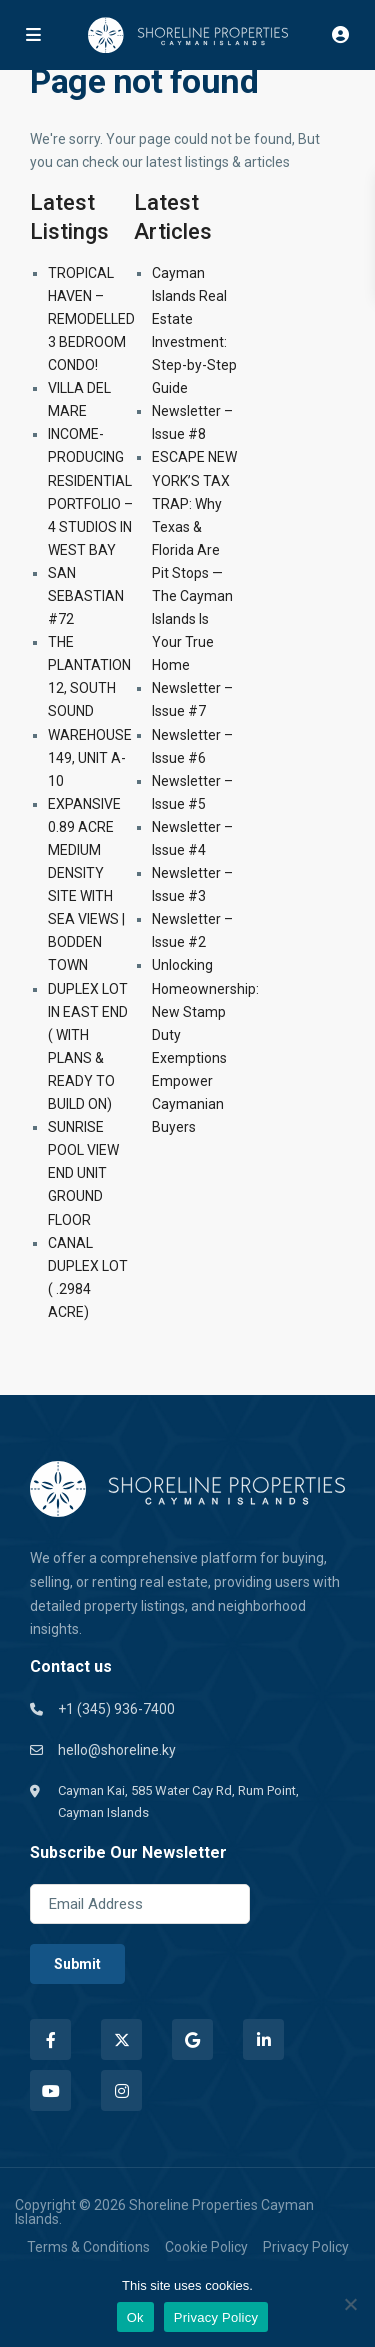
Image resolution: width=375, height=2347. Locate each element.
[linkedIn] (263, 2039)
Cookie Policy (206, 2247)
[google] (192, 2039)
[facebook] (50, 2039)
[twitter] (121, 2039)
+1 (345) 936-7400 (116, 1709)
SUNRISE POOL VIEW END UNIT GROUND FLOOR (83, 1173)
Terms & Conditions (88, 2247)
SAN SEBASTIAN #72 (86, 596)
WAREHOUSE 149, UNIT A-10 (90, 758)
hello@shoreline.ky (117, 1750)
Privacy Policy (306, 2247)
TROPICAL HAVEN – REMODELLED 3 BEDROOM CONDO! (91, 319)
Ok (135, 2317)
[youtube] (50, 2090)
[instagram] (121, 2090)
